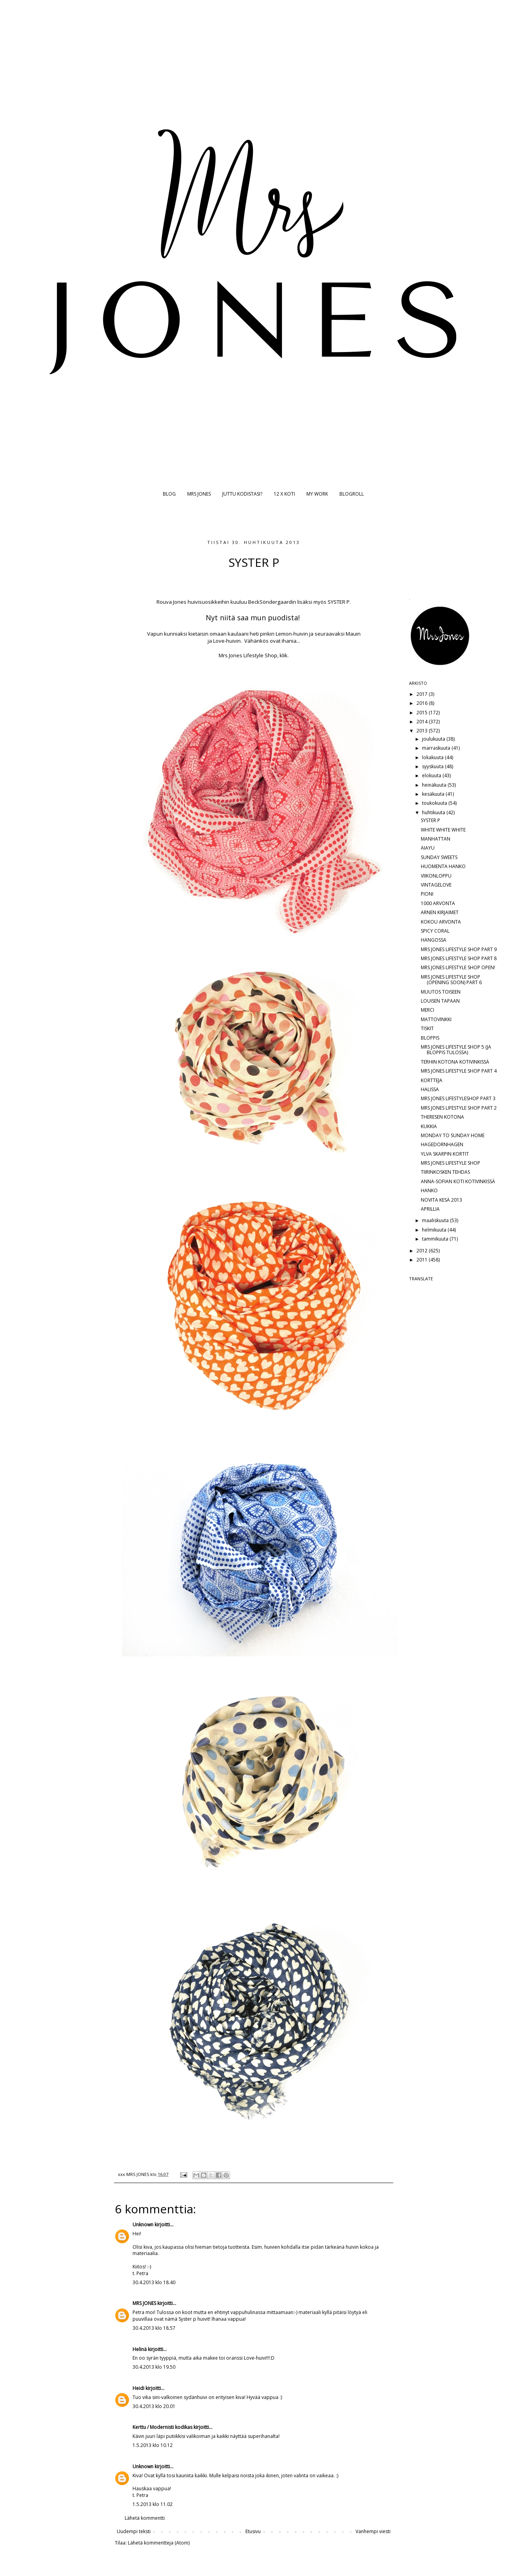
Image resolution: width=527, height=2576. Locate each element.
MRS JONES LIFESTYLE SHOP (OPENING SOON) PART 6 (451, 980)
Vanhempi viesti (373, 2531)
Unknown (143, 2224)
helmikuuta (435, 1229)
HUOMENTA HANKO (443, 866)
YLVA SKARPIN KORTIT (445, 1154)
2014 (422, 721)
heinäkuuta (435, 785)
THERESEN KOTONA (442, 1117)
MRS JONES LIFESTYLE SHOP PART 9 (459, 949)
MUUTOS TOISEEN (441, 991)
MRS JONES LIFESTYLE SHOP (450, 1163)
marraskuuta (436, 748)
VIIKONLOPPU (436, 875)
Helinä (140, 2349)
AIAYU (428, 848)
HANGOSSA (433, 940)
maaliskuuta (436, 1220)
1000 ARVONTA (438, 903)
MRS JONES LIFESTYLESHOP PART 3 (458, 1098)
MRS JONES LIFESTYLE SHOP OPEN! (458, 967)
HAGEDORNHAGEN (442, 1144)
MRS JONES (199, 493)
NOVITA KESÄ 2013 (441, 1200)
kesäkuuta (434, 794)
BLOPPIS (430, 1037)
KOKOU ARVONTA (441, 921)
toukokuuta (435, 803)
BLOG (169, 493)
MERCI (427, 1010)
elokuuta (432, 775)
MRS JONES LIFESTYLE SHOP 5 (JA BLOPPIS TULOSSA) (456, 1050)
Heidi (138, 2388)
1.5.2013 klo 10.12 (153, 2445)
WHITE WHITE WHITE (443, 829)
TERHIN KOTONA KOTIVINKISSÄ (455, 1061)
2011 (422, 1259)
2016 (422, 703)
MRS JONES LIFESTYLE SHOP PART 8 (459, 958)
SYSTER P (430, 820)
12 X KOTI (284, 493)
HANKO (429, 1190)
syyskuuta (433, 766)
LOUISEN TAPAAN (440, 1001)
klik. (284, 655)
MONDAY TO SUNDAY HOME (453, 1135)
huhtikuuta (434, 812)
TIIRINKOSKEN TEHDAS (445, 1172)
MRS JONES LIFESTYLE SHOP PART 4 (459, 1071)
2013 (422, 730)
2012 (422, 1250)
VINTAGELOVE (436, 884)
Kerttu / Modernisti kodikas (162, 2427)
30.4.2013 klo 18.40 (154, 2282)
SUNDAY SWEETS (439, 857)
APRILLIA (430, 1209)
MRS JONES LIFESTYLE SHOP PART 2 (459, 1108)
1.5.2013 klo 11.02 (153, 2504)
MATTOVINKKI (436, 1019)
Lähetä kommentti (145, 2518)
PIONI (427, 894)
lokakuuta (433, 757)
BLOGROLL (351, 493)
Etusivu (253, 2531)
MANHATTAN (435, 838)
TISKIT (427, 1028)
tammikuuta (436, 1238)
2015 (422, 712)
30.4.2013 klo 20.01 (154, 2406)
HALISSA (430, 1089)
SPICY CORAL (435, 931)
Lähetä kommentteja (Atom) (159, 2542)
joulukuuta (434, 739)
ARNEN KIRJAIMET (440, 912)
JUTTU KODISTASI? (242, 493)
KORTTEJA (431, 1080)
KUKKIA (429, 1126)
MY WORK (317, 493)
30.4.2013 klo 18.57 (154, 2328)
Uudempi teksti (134, 2531)
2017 (422, 694)
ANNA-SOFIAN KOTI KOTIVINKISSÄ (458, 1181)
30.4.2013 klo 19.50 (154, 2367)
